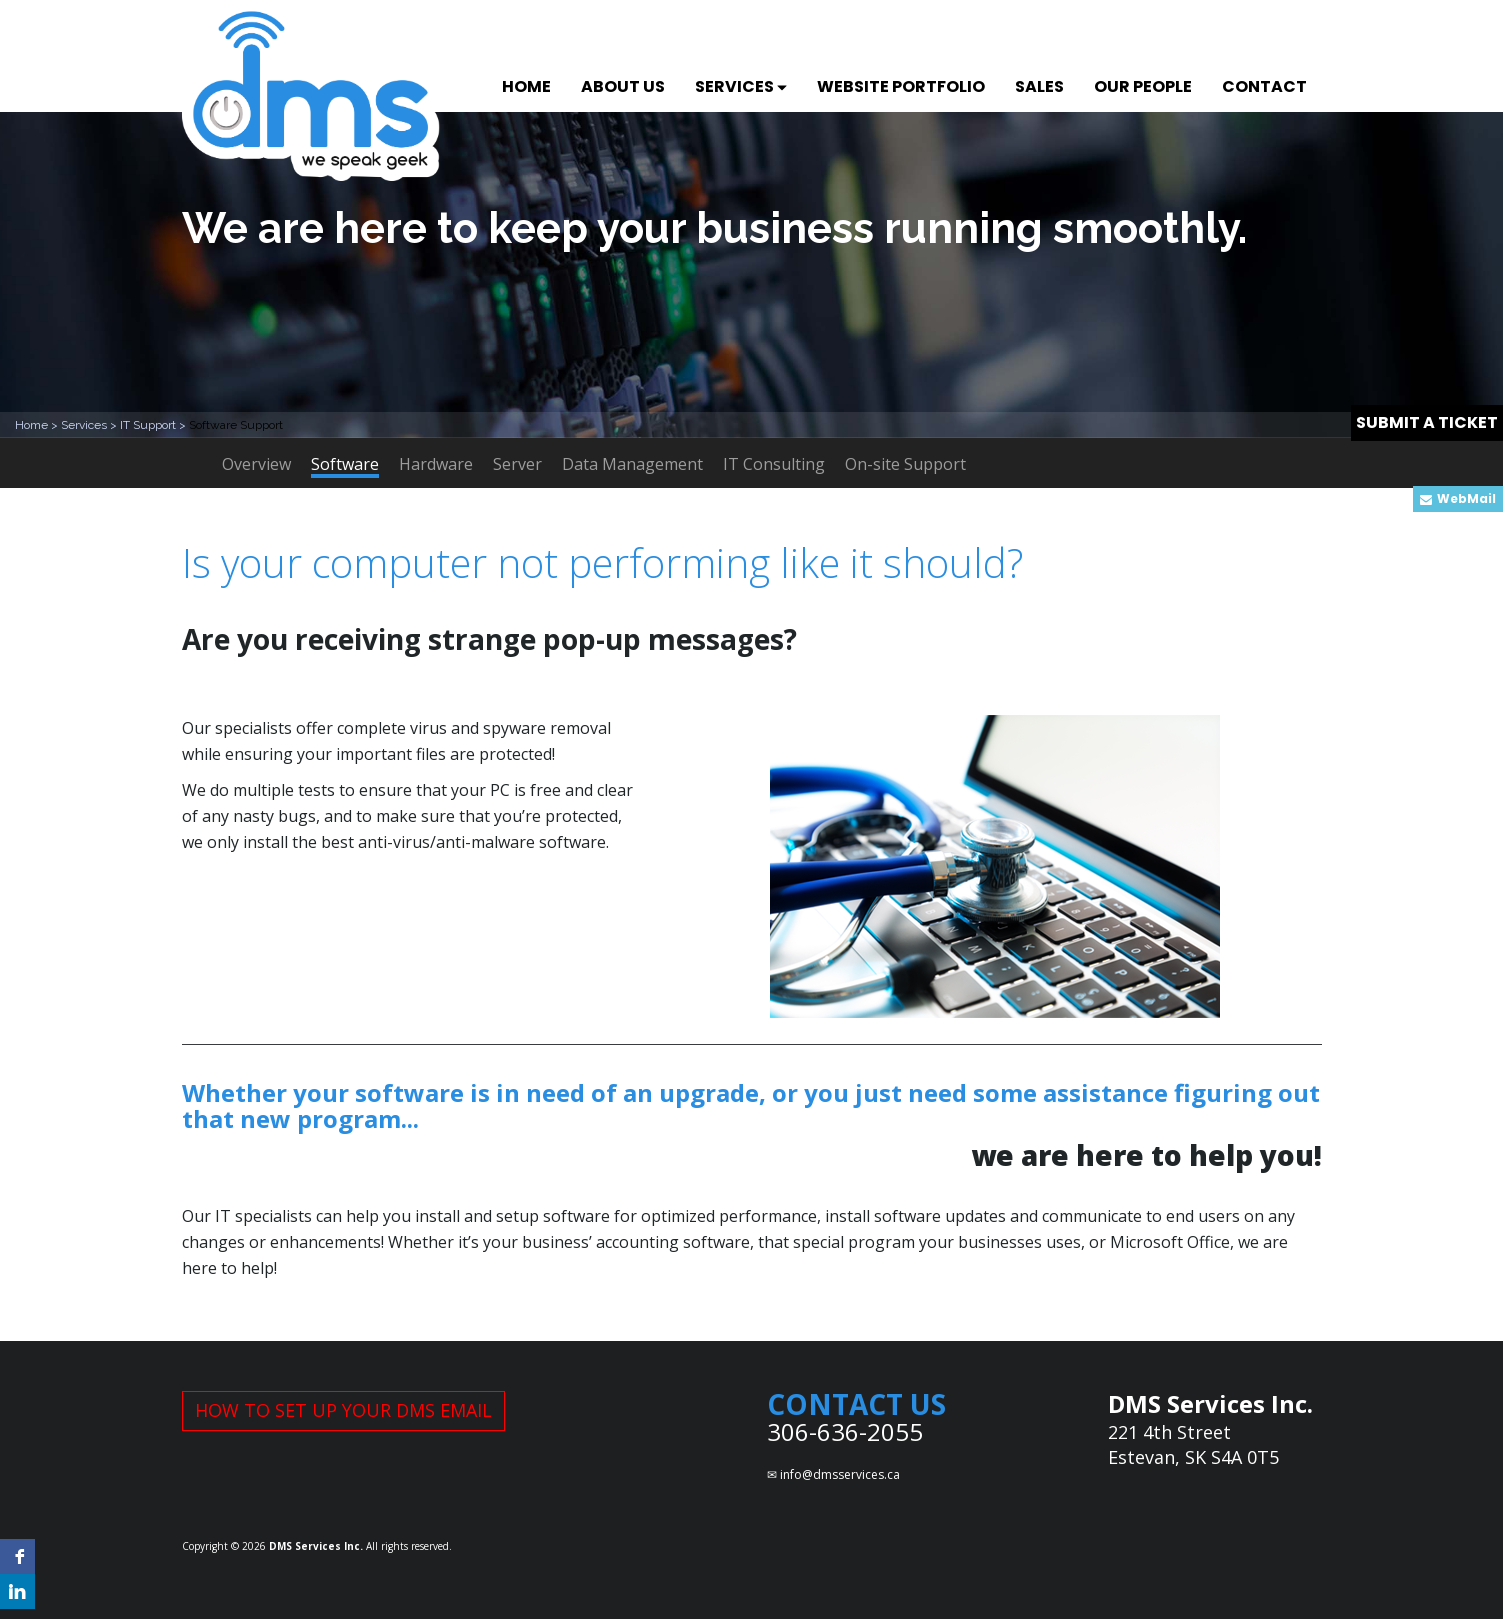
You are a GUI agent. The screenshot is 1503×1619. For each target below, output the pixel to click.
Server (517, 464)
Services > (90, 425)
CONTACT (1264, 86)
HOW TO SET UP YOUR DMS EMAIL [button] (343, 1410)
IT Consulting (774, 464)
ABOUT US (623, 86)
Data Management (632, 464)
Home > (38, 425)
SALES (1039, 86)
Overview (256, 464)
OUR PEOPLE (1143, 86)
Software (345, 465)
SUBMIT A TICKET (1427, 422)
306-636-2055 (845, 1431)
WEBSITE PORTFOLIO (901, 86)
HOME (526, 86)
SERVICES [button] (741, 86)
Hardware (436, 464)
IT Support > (154, 425)
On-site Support (905, 464)
